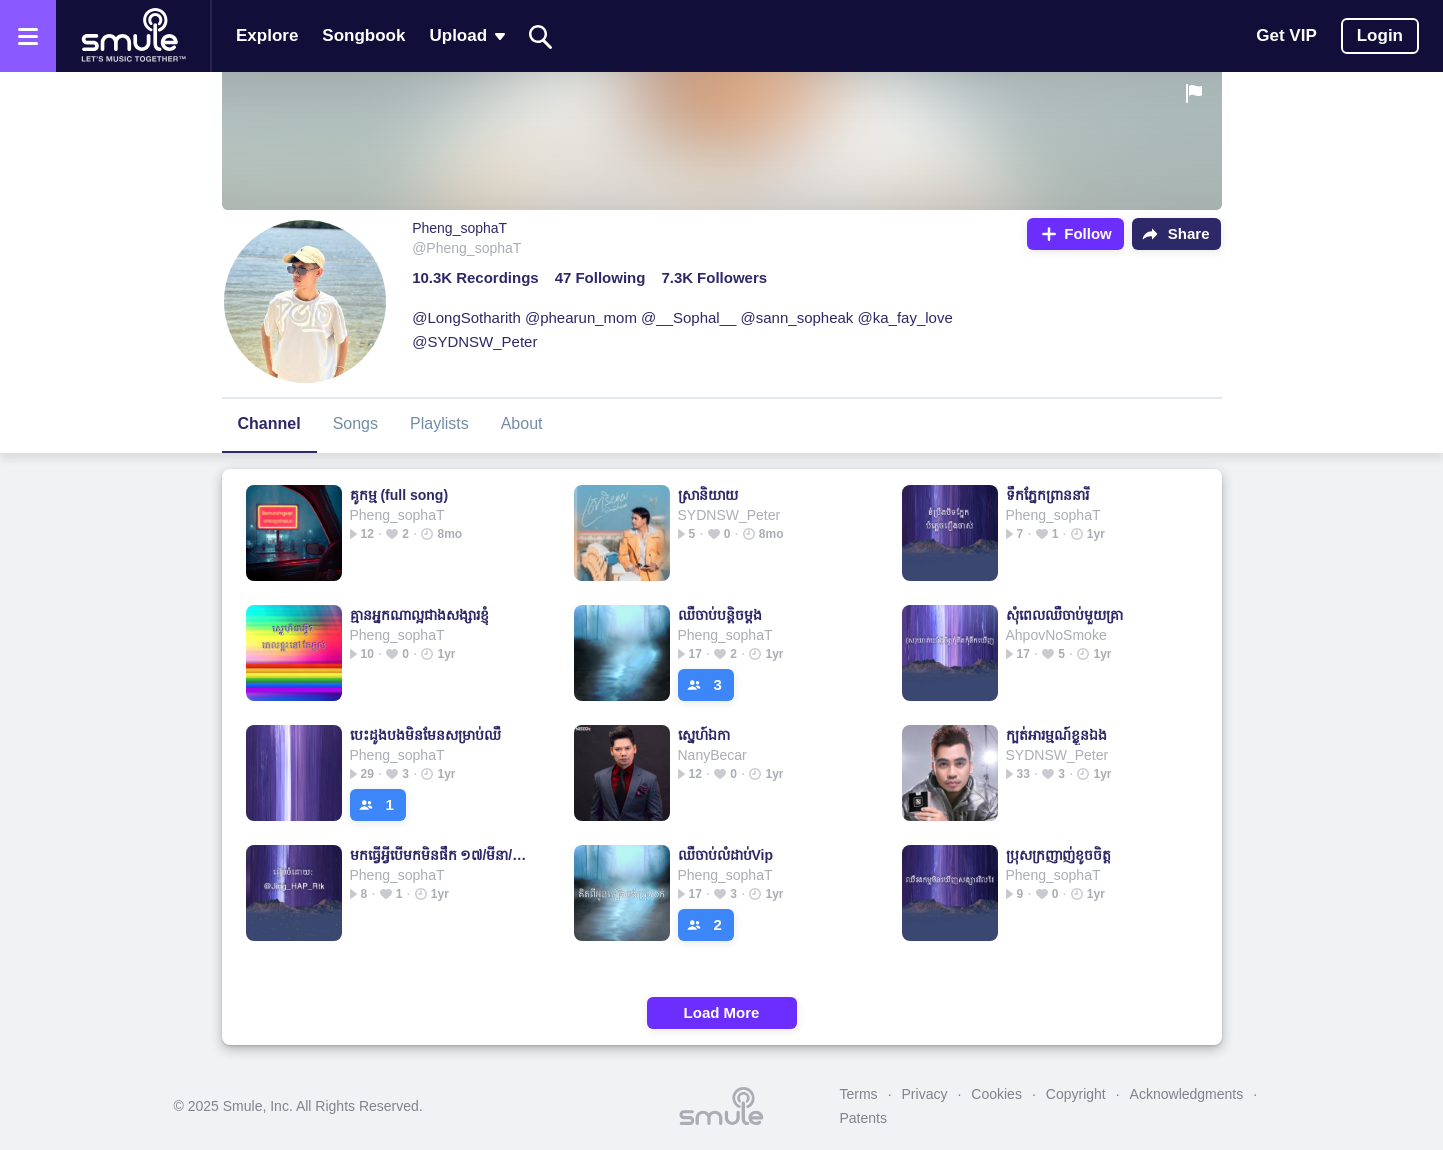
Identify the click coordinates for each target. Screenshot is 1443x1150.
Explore (267, 35)
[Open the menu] (28, 36)
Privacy (925, 1094)
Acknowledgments (1187, 1094)
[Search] (541, 36)
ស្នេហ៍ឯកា (704, 735)
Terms (859, 1094)
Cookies (996, 1094)
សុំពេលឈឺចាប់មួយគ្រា (1064, 615)
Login (1380, 35)
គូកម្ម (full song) (399, 495)
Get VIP (1286, 35)
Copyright (1076, 1094)
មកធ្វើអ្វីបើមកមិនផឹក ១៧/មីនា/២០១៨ (441, 855)
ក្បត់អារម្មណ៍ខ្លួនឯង (1056, 735)
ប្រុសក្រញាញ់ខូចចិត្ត (1058, 855)
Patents (863, 1118)
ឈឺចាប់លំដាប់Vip (726, 855)
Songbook (363, 35)
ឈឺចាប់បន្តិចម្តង (720, 615)
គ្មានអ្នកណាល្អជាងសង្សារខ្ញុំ (419, 615)
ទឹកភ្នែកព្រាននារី (1047, 495)
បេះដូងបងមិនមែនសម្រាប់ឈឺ (425, 735)
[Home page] (133, 36)
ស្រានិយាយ (708, 495)
